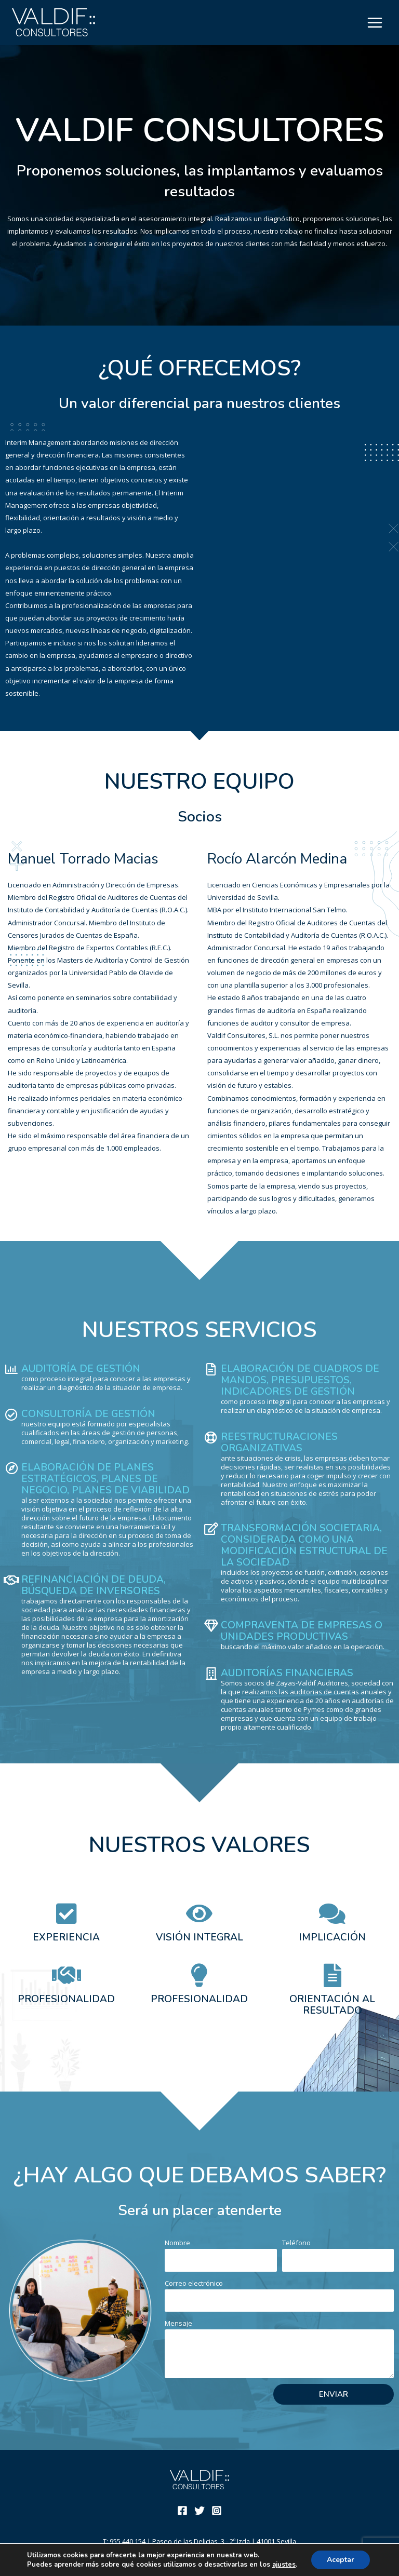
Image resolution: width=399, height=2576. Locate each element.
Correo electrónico (194, 2283)
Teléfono (296, 2242)
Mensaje (178, 2323)
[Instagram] (216, 2510)
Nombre (177, 2242)
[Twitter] (199, 2510)
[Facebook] (182, 2510)
